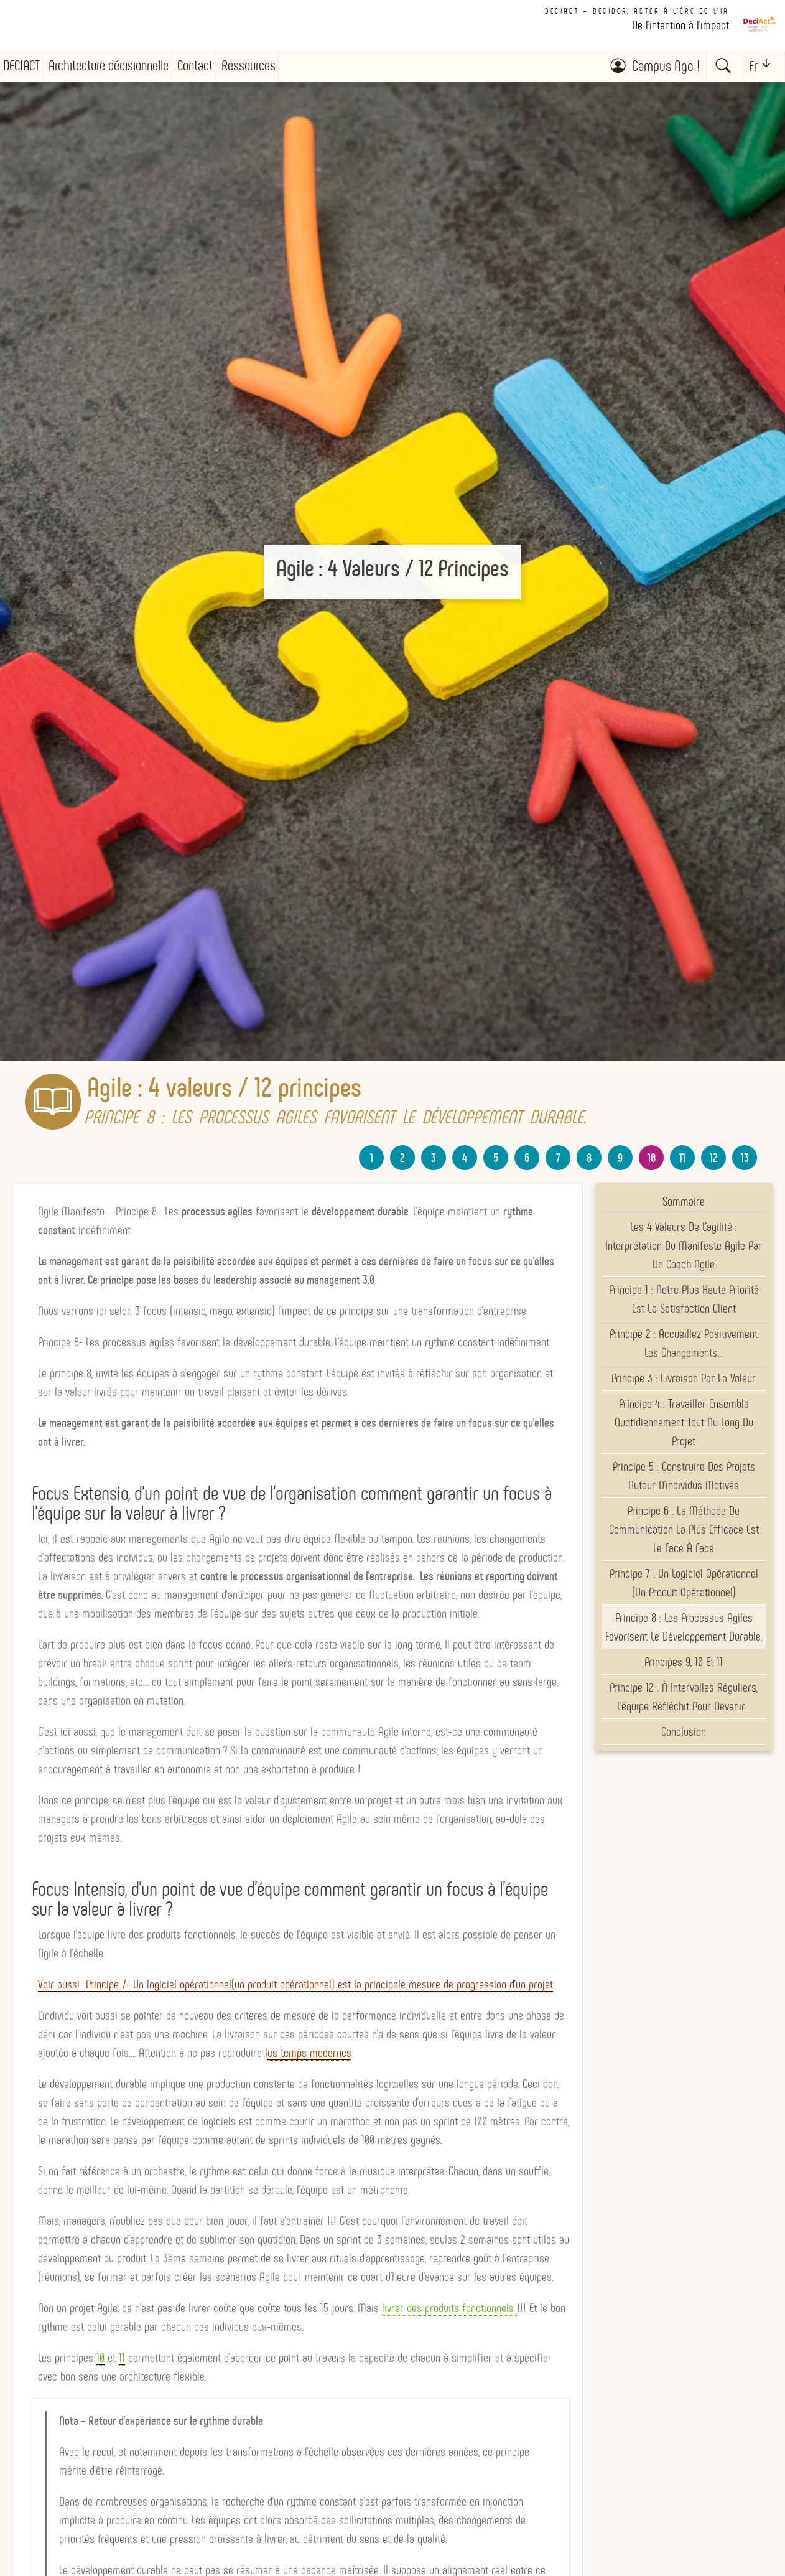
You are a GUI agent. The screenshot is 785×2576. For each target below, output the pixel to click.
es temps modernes (309, 2052)
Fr (753, 66)
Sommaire (683, 1201)
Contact (195, 65)
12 (714, 1157)
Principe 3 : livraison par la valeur (683, 1377)
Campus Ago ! (666, 66)
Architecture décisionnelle (109, 65)
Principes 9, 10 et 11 (683, 1661)
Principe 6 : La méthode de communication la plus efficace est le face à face (684, 1529)
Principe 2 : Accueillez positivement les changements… (684, 1343)
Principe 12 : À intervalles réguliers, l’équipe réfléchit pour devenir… (684, 1696)
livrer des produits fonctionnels (449, 2307)
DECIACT (21, 65)
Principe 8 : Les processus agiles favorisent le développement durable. (683, 1627)
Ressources (248, 65)
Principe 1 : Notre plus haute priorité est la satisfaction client (684, 1299)
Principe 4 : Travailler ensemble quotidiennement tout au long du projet (684, 1422)
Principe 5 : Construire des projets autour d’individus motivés (684, 1475)
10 (652, 1157)
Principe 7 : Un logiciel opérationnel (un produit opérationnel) (684, 1582)
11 (682, 1157)
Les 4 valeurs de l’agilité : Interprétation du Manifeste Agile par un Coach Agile (683, 1245)
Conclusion (683, 1731)
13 (745, 1157)
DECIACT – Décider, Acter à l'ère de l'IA (637, 11)
